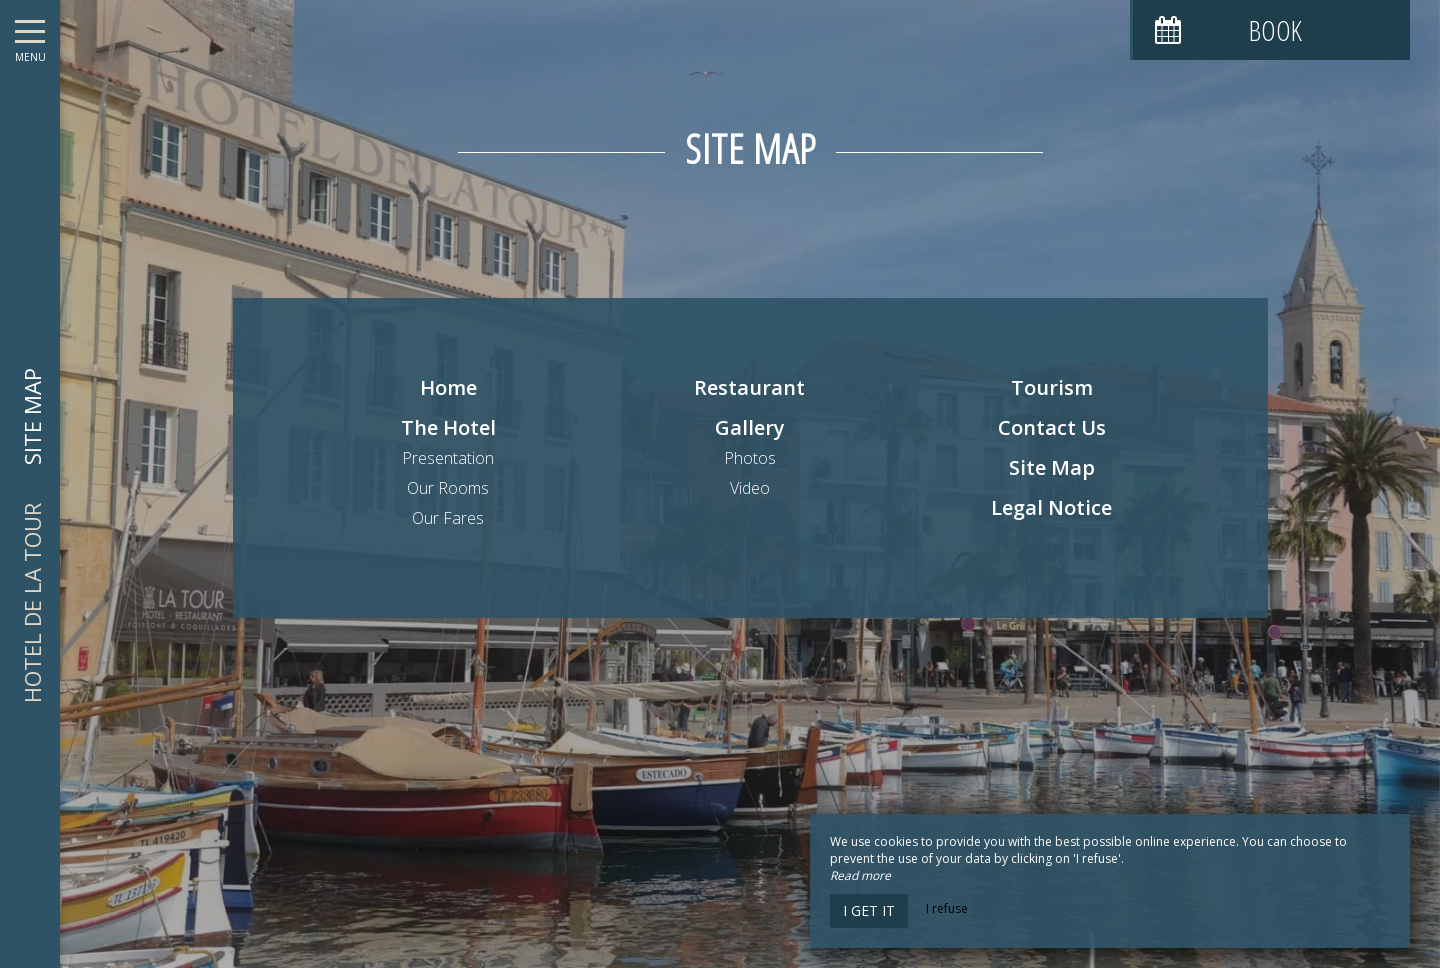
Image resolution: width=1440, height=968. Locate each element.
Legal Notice (1051, 507)
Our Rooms (448, 488)
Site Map (1052, 467)
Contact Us (1052, 427)
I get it (869, 910)
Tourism (1052, 387)
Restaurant (749, 387)
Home (448, 387)
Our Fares (448, 518)
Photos (750, 458)
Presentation (448, 458)
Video (750, 488)
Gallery (750, 427)
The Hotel (448, 427)
